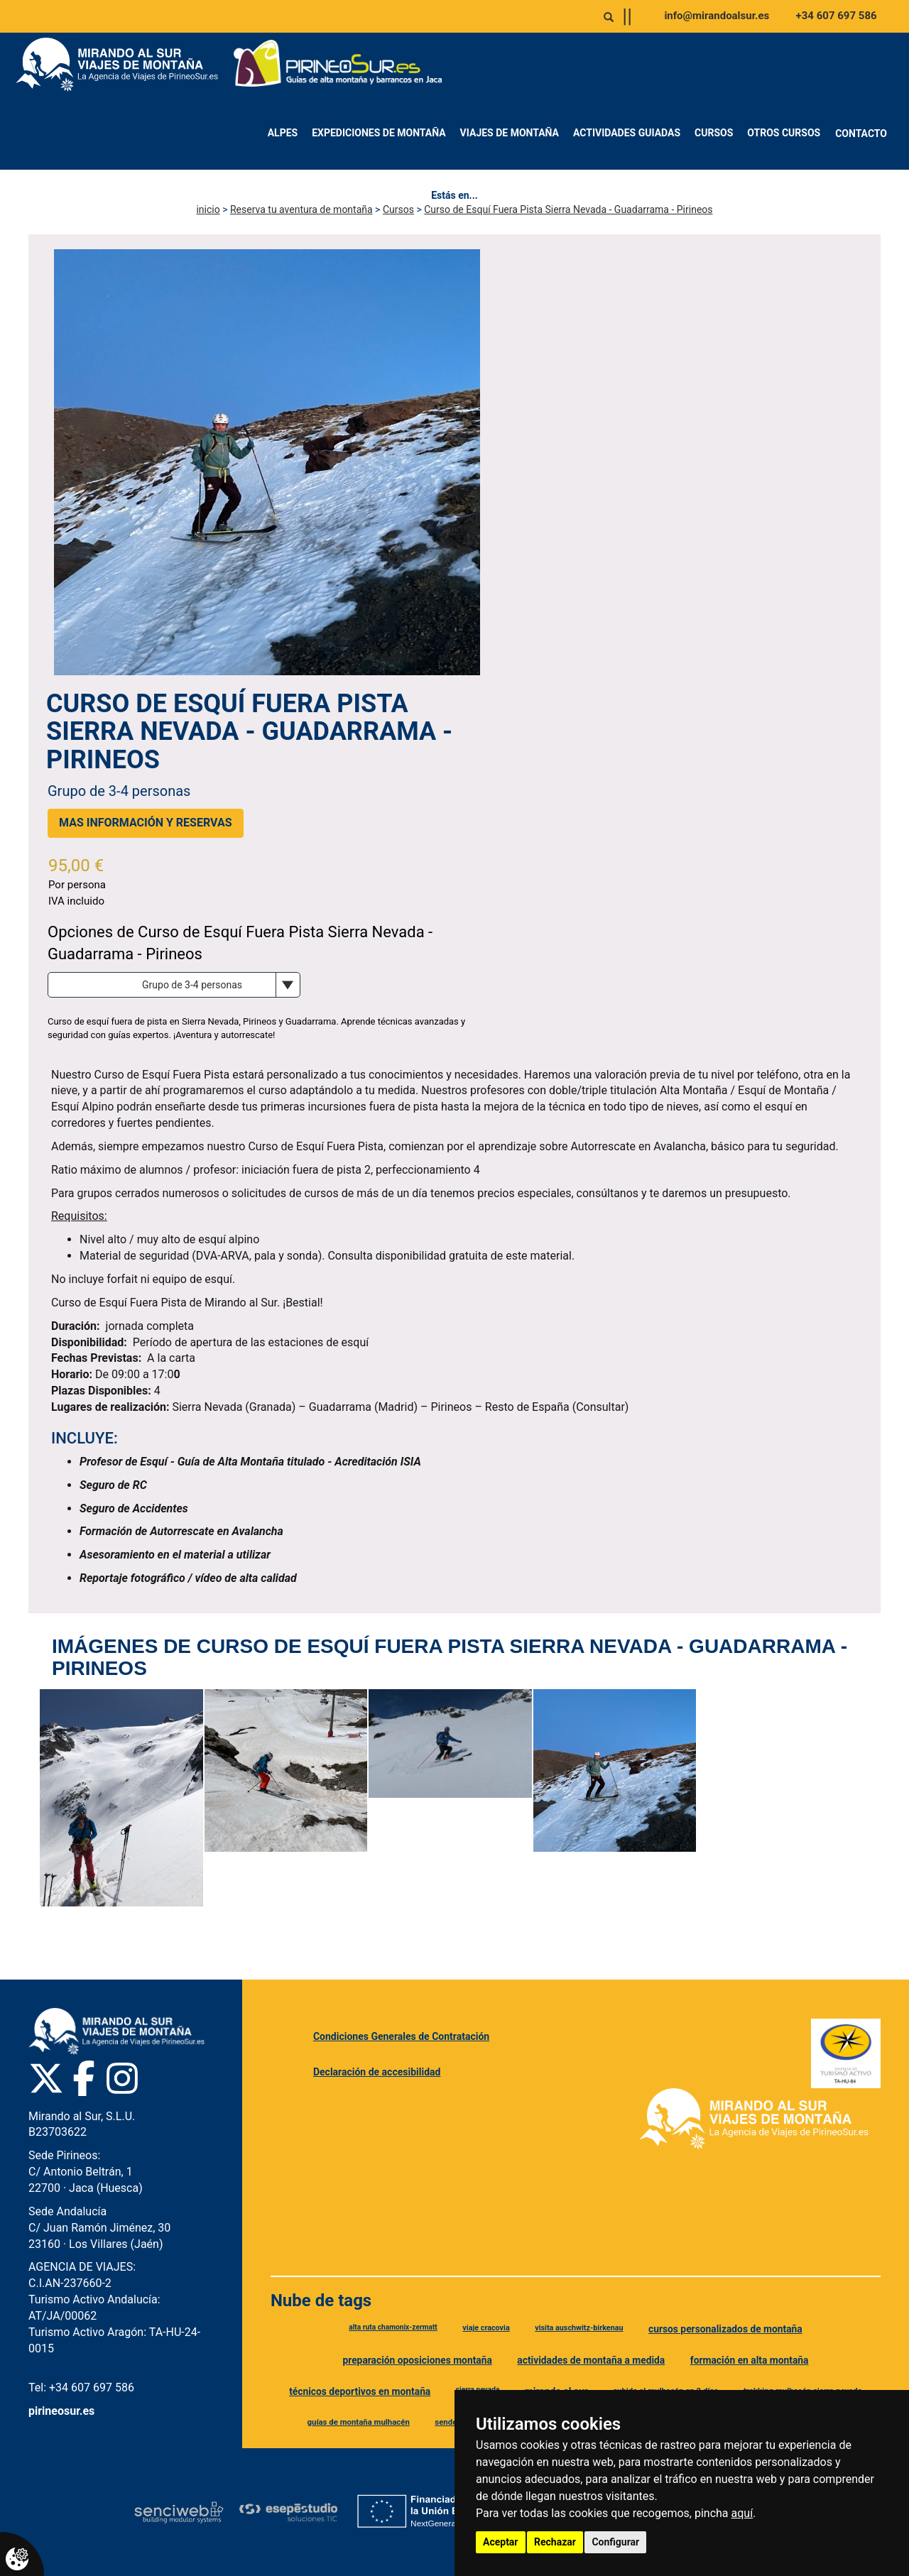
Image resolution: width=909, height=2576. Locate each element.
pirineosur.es (61, 2411)
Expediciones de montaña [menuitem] (378, 132)
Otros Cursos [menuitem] (783, 132)
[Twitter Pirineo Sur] (46, 2078)
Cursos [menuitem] (714, 132)
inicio (207, 209)
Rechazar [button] (555, 2542)
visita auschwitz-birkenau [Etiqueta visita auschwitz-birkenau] (579, 2327)
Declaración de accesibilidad (376, 2072)
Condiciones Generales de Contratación (401, 2036)
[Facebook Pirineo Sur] (84, 2078)
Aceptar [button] (500, 2542)
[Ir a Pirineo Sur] (338, 64)
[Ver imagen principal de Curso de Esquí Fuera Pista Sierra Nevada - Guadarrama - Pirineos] (267, 462)
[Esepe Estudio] (288, 2512)
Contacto (861, 133)
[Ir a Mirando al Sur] (122, 64)
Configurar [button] (615, 2542)
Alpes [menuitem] (283, 132)
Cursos (398, 209)
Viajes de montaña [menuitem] (509, 132)
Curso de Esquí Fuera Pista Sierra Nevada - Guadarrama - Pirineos (568, 209)
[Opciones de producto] (174, 985)
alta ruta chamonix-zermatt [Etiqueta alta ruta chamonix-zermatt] (393, 2327)
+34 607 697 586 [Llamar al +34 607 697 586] (836, 15)
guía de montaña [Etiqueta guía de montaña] (453, 2452)
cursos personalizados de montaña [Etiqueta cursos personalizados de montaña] (725, 2329)
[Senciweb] (179, 2512)
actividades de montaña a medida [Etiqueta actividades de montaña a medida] (591, 2360)
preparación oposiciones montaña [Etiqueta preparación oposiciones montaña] (416, 2360)
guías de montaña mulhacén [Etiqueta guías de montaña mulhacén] (358, 2422)
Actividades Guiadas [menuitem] (626, 132)
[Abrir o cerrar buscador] (608, 17)
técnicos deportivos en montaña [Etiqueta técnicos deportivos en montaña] (359, 2391)
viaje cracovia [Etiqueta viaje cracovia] (485, 2327)
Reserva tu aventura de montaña (301, 209)
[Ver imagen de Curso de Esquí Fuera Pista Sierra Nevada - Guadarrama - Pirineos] (121, 1797)
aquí (742, 2513)
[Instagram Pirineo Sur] (122, 2078)
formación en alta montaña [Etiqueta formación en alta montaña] (749, 2360)
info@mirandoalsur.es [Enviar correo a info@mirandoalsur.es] (716, 15)
